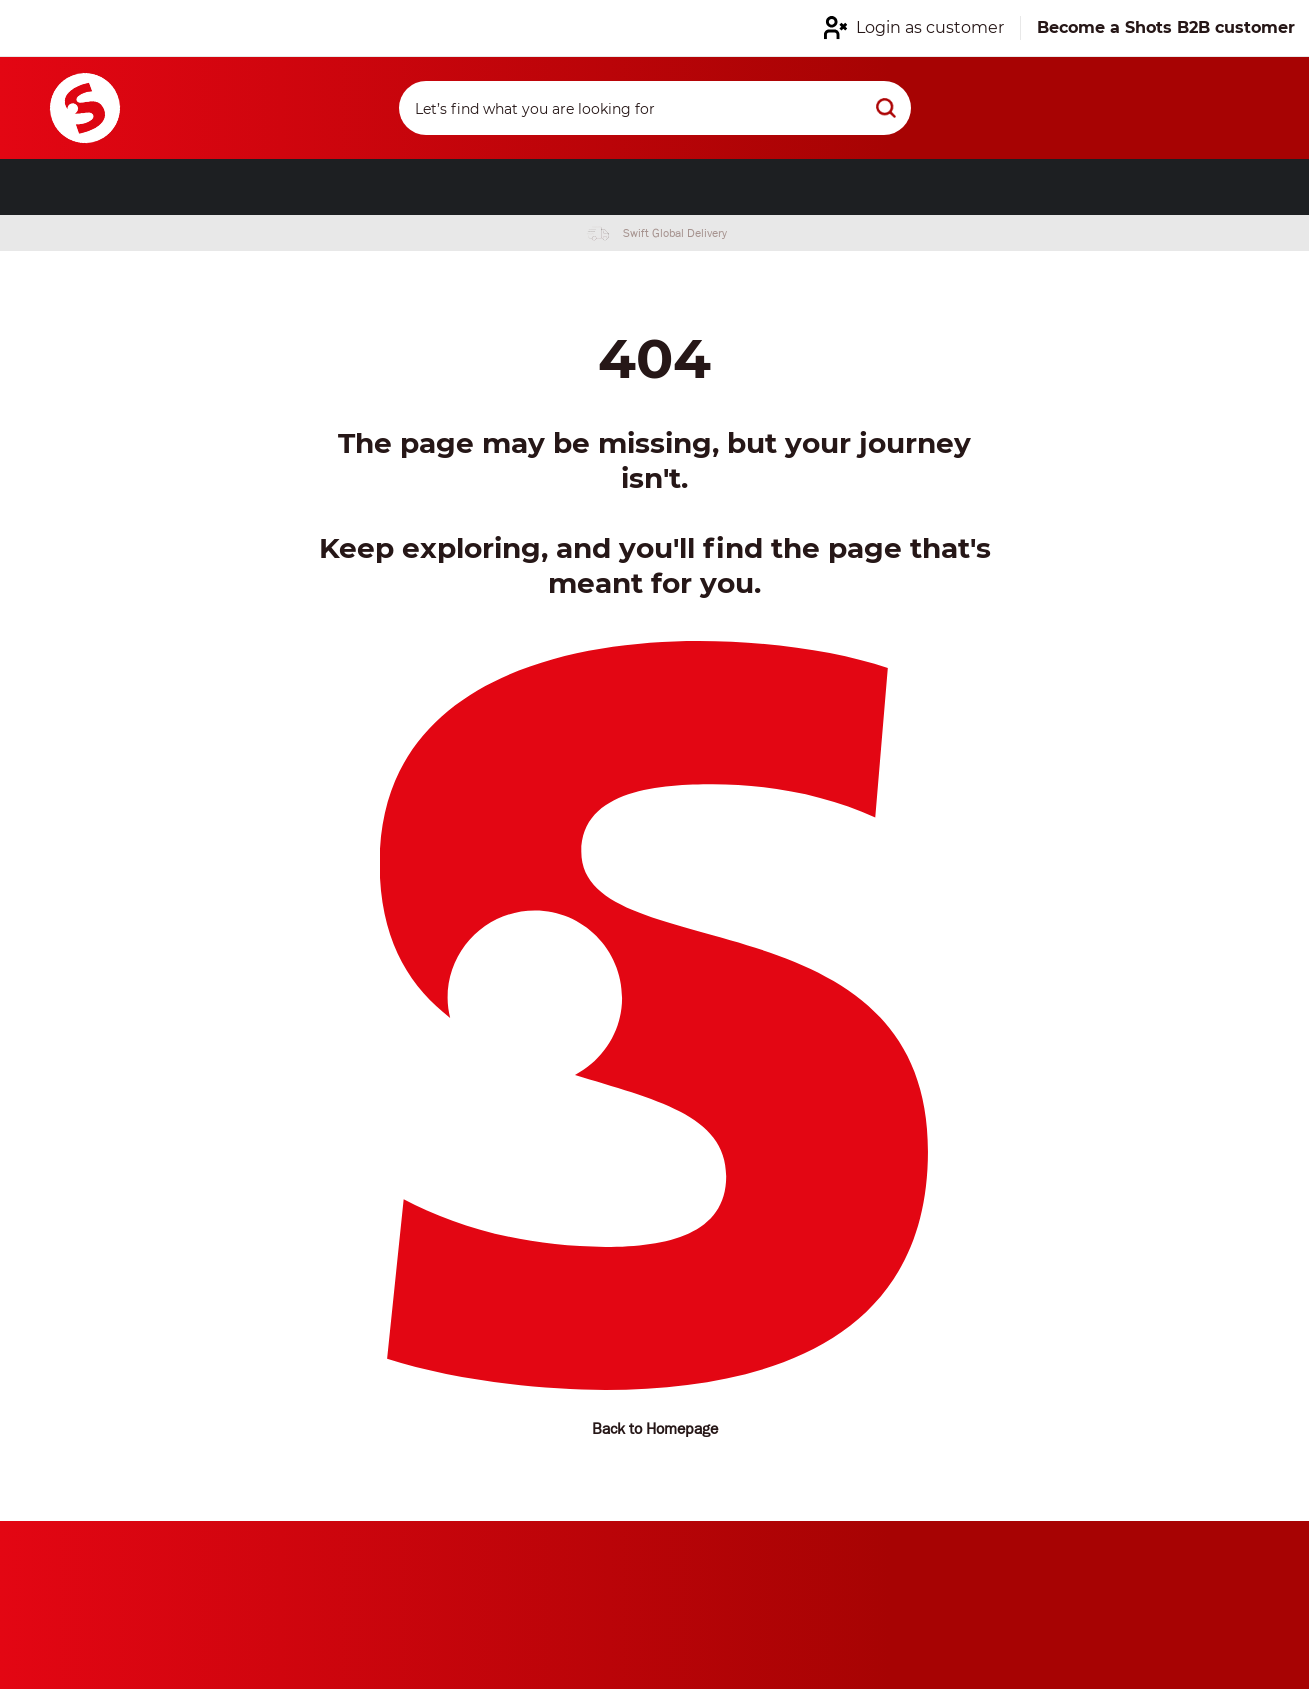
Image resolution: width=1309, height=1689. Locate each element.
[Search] (655, 108)
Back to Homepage (655, 1428)
